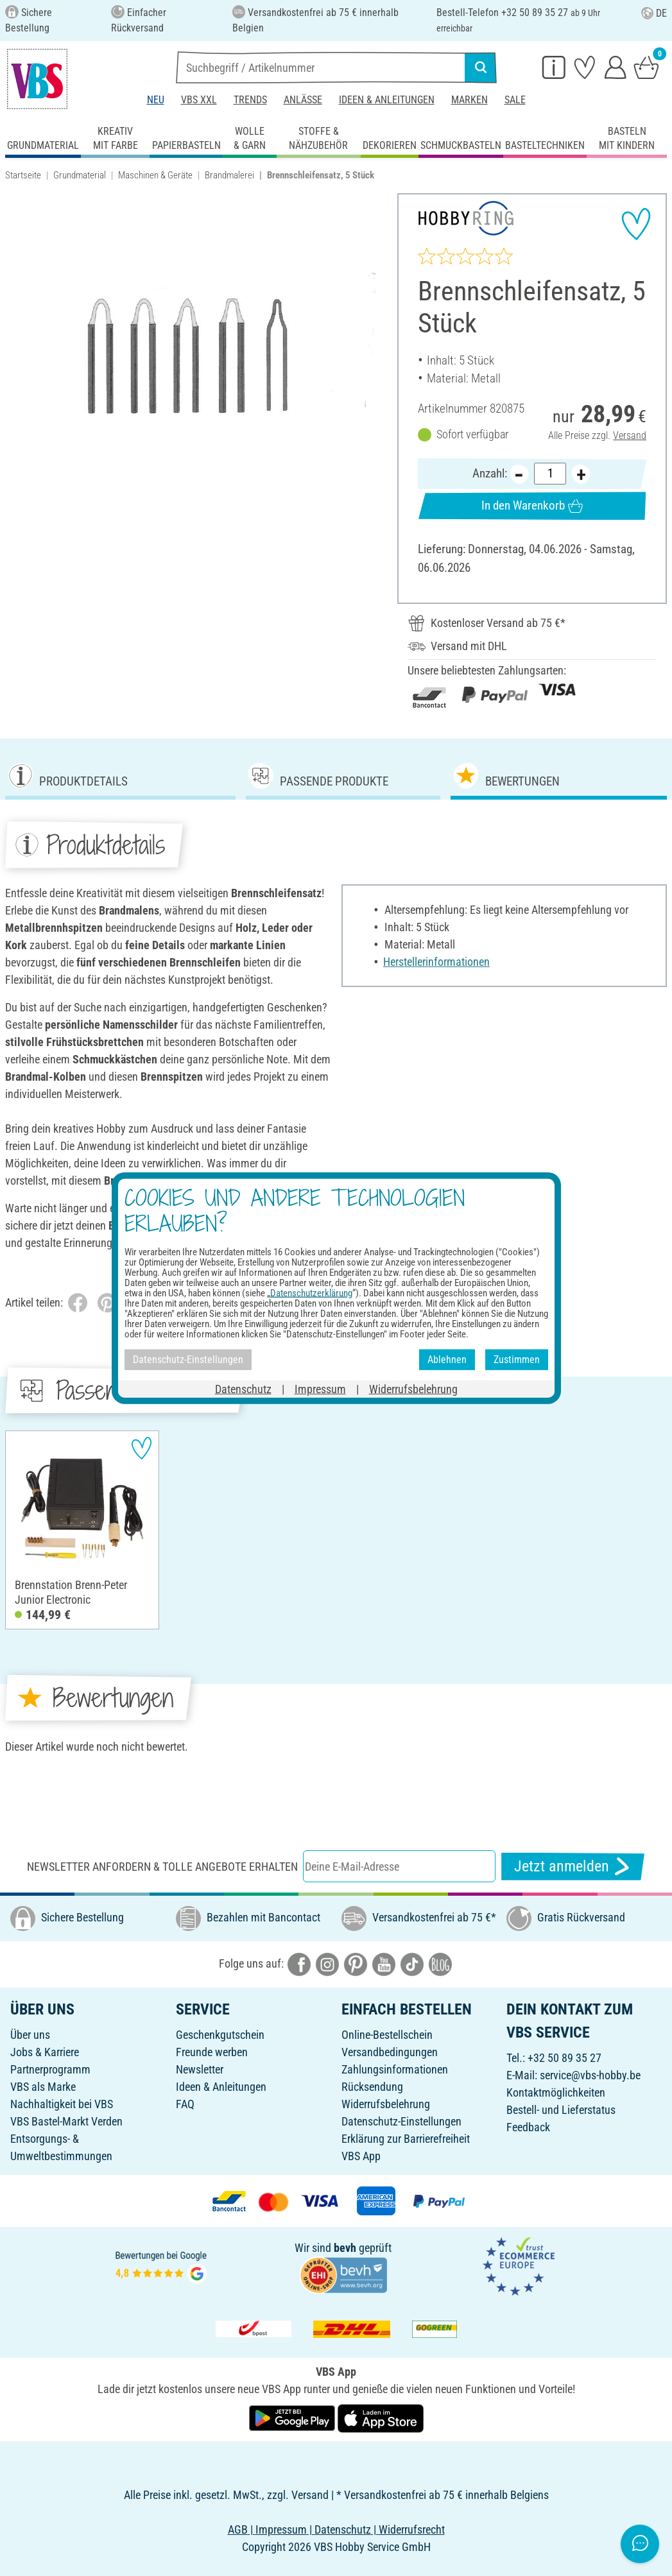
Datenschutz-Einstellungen (401, 2121)
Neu (155, 100)
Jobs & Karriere (44, 2052)
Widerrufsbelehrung (385, 2104)
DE (654, 13)
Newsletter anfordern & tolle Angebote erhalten (162, 1866)
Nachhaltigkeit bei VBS (61, 2104)
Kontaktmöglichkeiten (555, 2092)
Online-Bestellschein (387, 2034)
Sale (515, 100)
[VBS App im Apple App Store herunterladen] (381, 2417)
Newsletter (199, 2069)
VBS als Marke (43, 2086)
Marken (469, 100)
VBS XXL (199, 100)
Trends (250, 100)
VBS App (361, 2156)
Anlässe (303, 100)
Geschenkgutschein (220, 2034)
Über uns (30, 2034)
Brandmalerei (229, 175)
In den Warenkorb (532, 505)
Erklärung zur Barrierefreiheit (405, 2138)
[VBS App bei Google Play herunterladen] (293, 2417)
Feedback (528, 2127)
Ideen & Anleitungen (387, 100)
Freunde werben (212, 2052)
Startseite (23, 175)
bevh (345, 2247)
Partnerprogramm (50, 2069)
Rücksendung (372, 2086)
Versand (629, 435)
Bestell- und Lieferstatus (561, 2110)
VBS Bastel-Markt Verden (66, 2121)
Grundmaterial (79, 175)
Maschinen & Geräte (155, 175)
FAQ (185, 2104)
